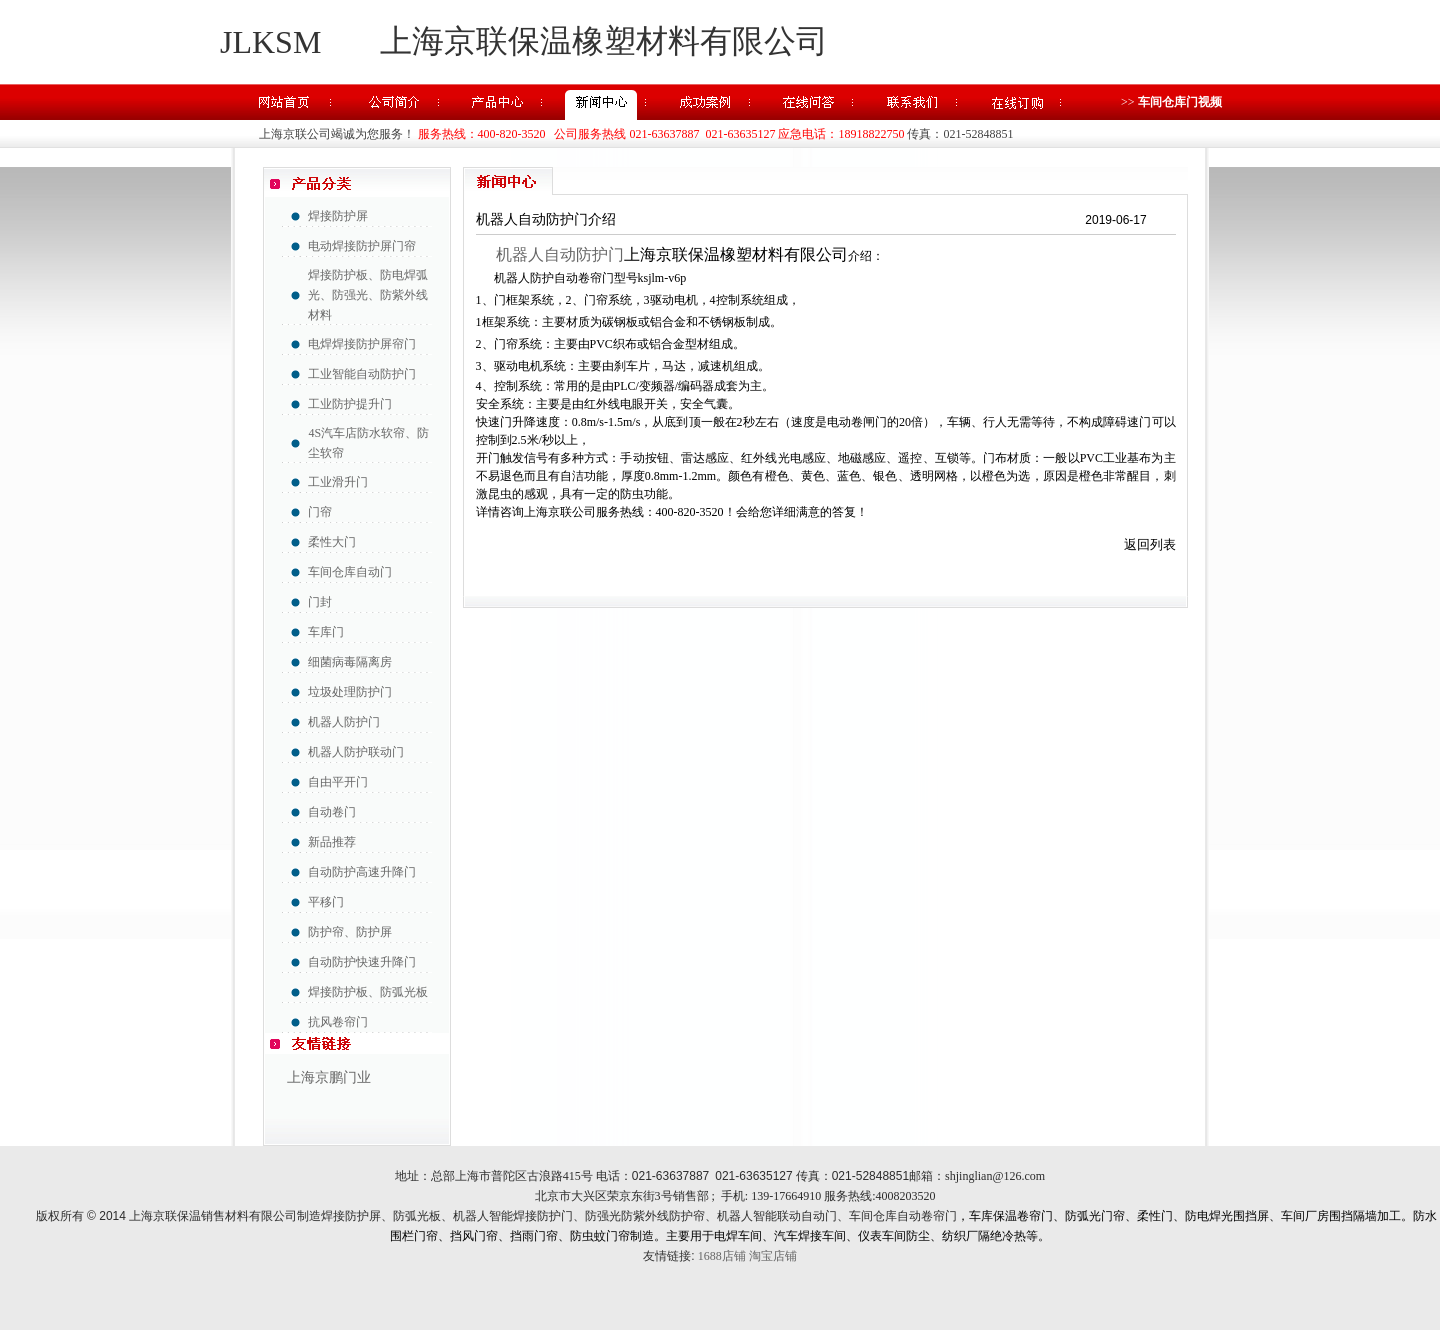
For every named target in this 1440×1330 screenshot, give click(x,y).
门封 (320, 602)
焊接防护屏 (338, 216)
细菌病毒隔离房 (350, 662)
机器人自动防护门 (556, 254)
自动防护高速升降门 (362, 872)
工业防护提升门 (350, 404)
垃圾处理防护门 (350, 692)
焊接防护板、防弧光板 (368, 992)
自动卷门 (332, 812)
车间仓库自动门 (350, 572)
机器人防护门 (344, 722)
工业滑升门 (338, 482)
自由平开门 (338, 782)
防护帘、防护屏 (350, 932)
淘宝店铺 (773, 1256)
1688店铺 (722, 1256)
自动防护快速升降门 (362, 962)
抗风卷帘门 (338, 1022)
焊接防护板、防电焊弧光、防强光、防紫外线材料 (368, 295)
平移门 (326, 902)
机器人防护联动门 (356, 752)
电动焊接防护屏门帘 (362, 246)
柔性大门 (332, 542)
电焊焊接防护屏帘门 (362, 344)
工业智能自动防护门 (362, 374)
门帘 (320, 512)
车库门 (326, 632)
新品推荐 (332, 842)
